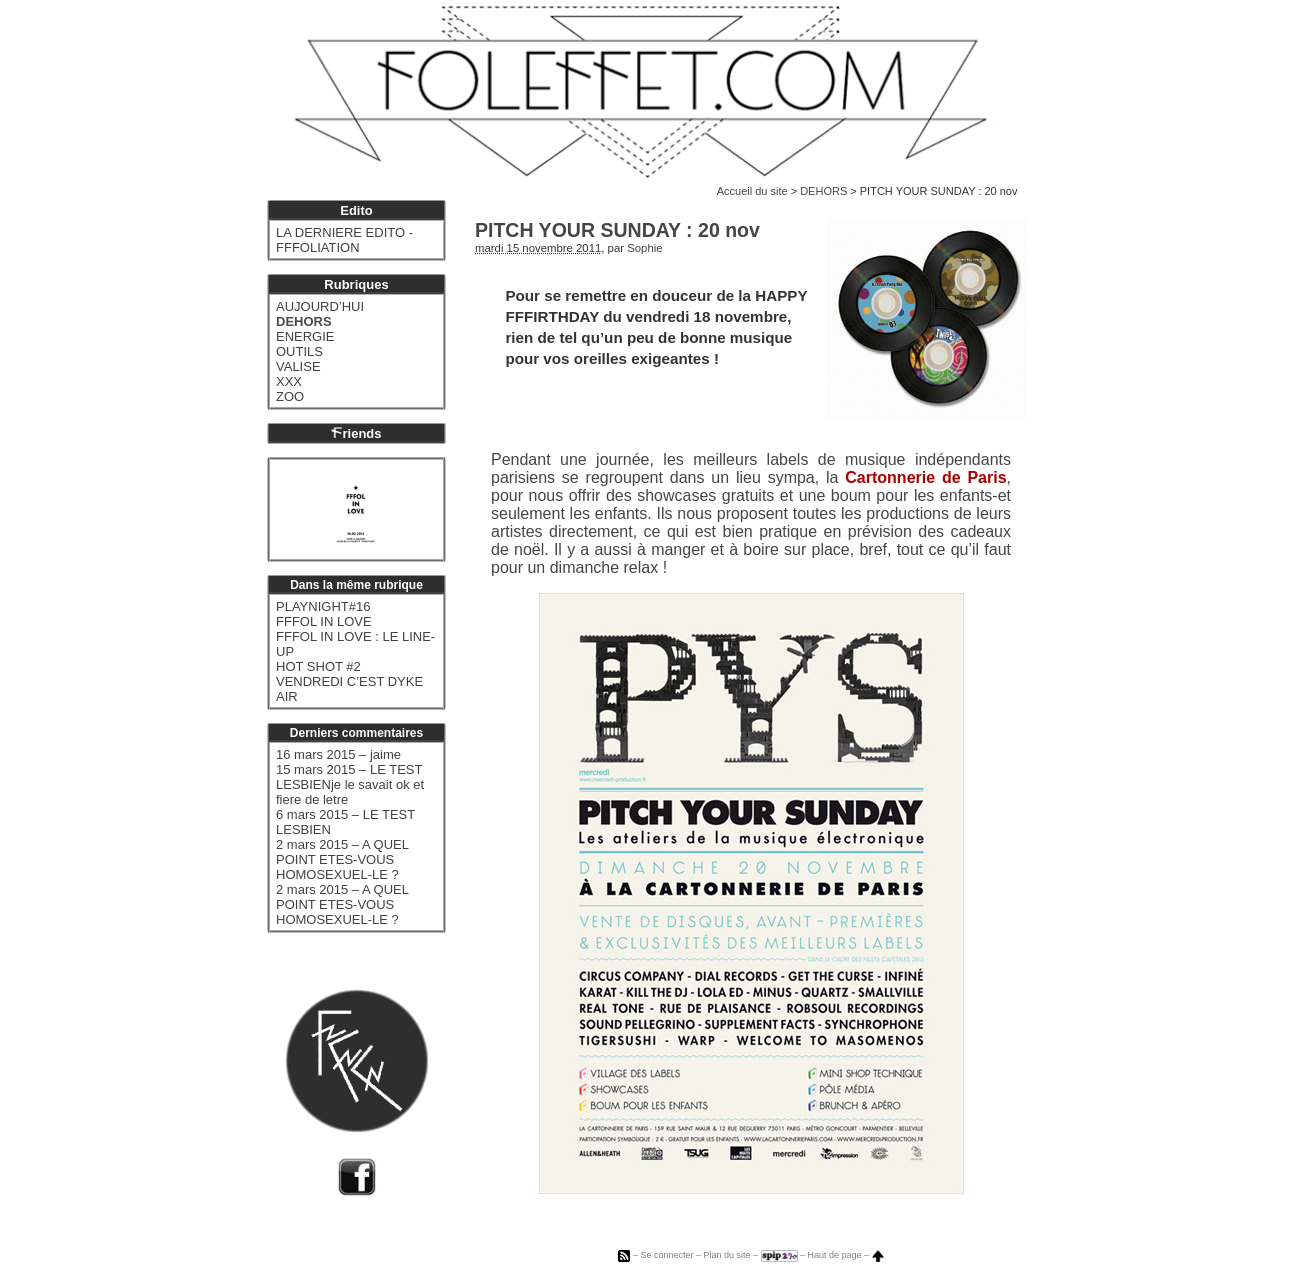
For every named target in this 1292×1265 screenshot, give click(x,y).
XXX (289, 381)
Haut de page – (846, 1255)
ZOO (290, 396)
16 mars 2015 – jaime (338, 754)
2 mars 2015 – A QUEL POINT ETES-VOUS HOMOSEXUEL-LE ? (342, 859)
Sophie (644, 248)
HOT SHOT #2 (318, 666)
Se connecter (666, 1255)
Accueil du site (752, 191)
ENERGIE (305, 336)
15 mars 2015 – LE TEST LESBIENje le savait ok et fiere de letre (350, 784)
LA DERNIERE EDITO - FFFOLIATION (344, 240)
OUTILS (299, 351)
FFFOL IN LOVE (324, 621)
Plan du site (726, 1255)
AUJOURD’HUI (320, 306)
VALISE (298, 366)
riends (356, 433)
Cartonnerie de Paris (925, 477)
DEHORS (823, 191)
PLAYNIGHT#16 (323, 606)
